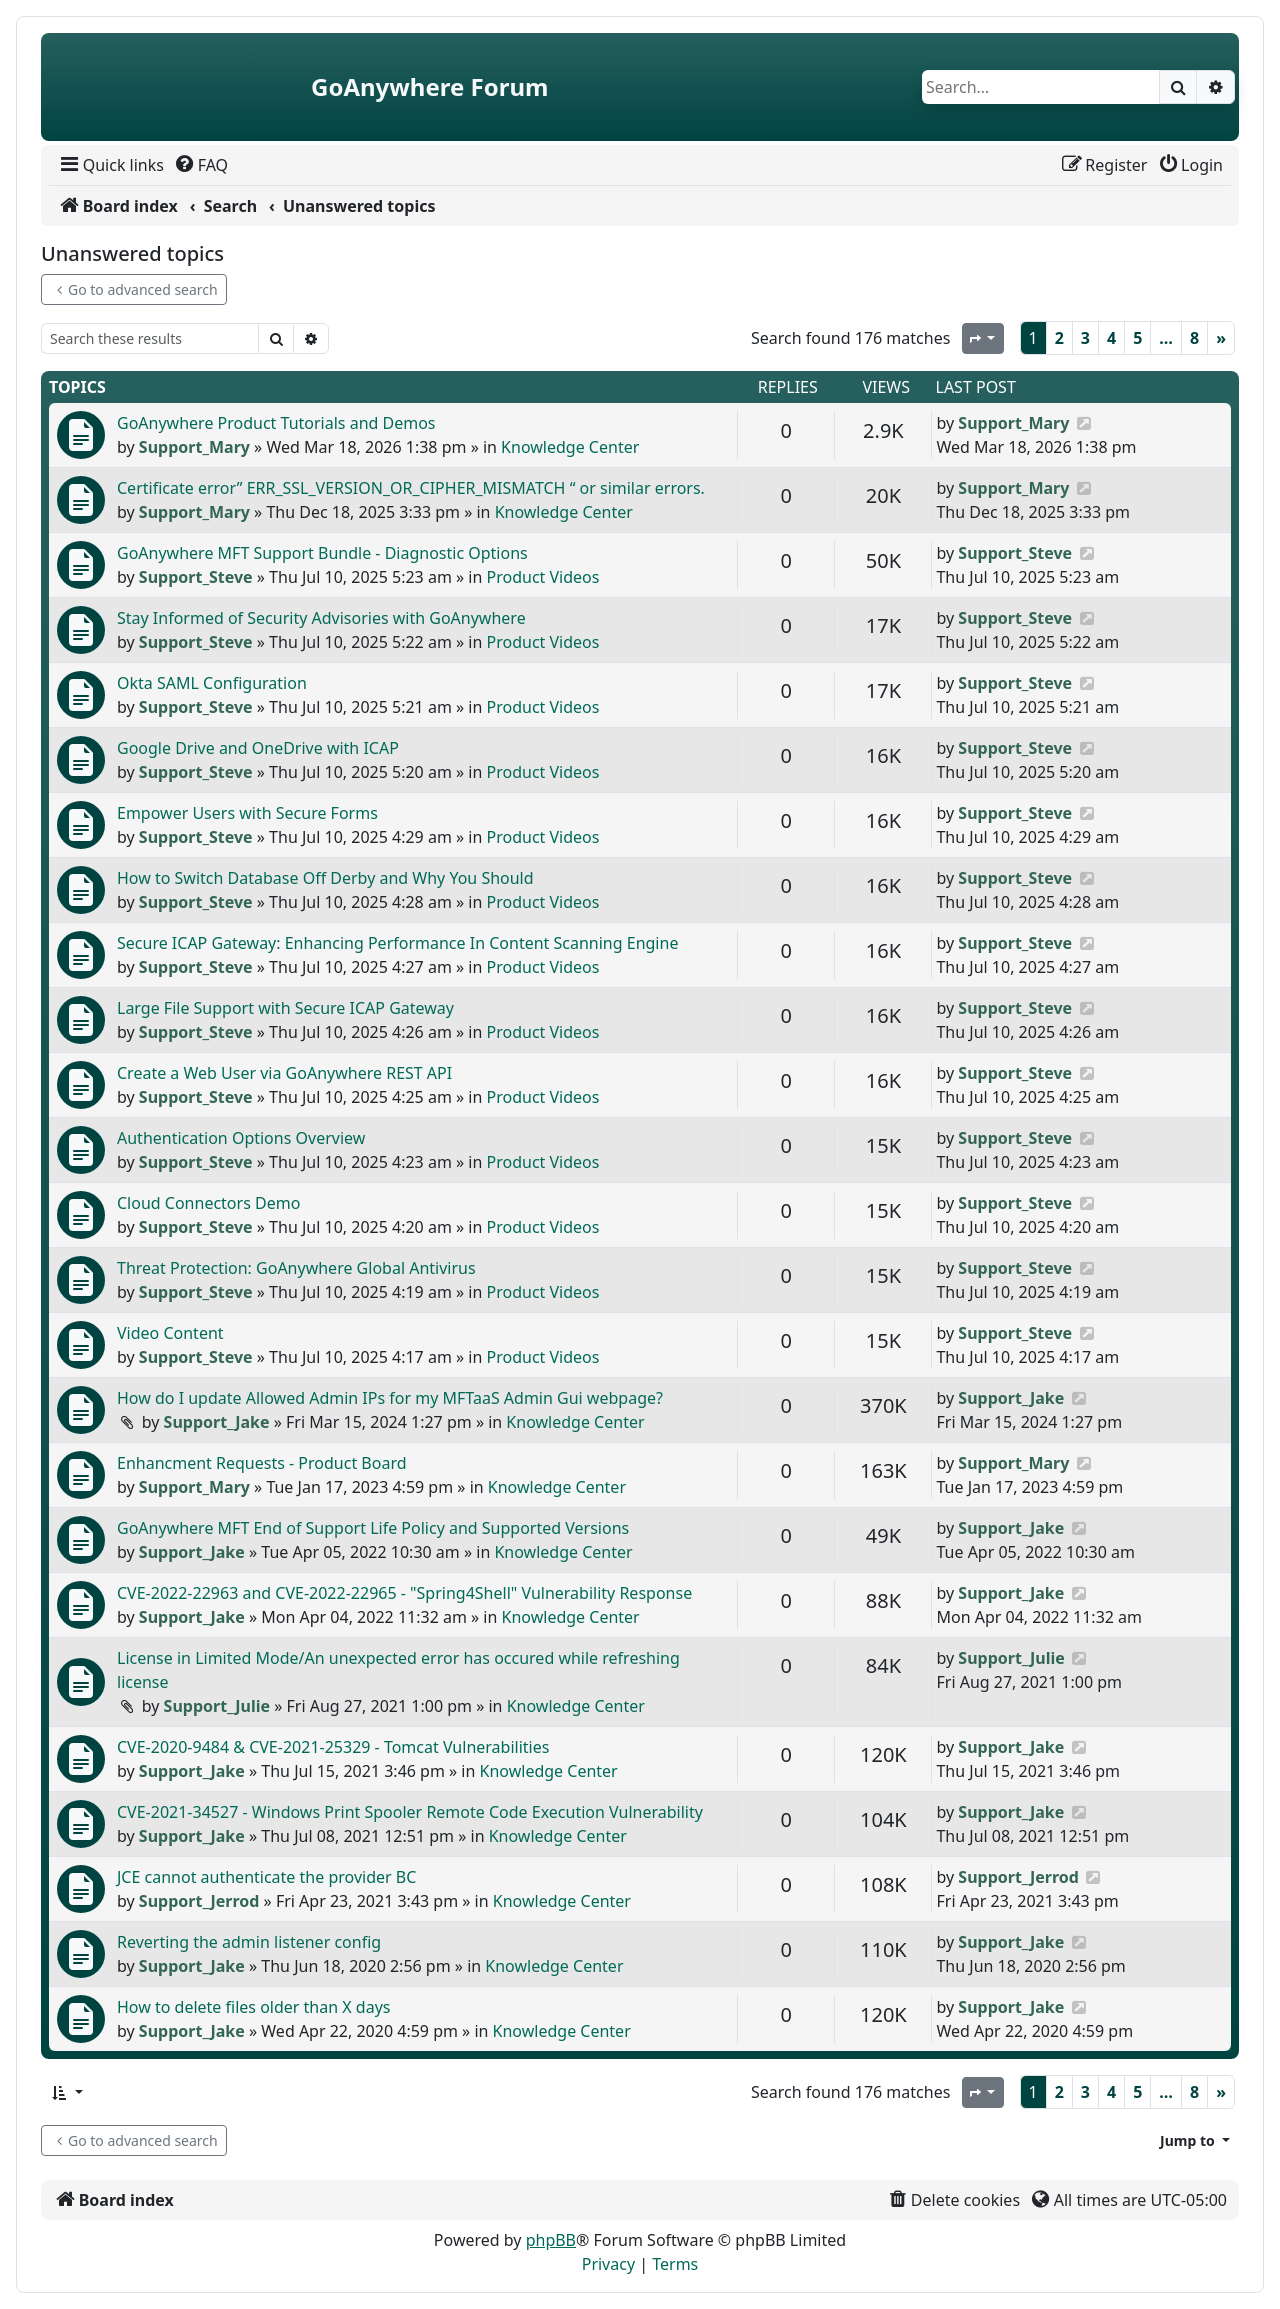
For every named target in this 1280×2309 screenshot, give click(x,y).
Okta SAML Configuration (212, 683)
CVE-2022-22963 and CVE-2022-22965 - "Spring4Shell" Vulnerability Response (404, 1593)
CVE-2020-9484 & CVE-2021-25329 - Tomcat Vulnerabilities (333, 1747)
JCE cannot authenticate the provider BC (266, 1877)
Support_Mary (194, 447)
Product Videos (543, 577)
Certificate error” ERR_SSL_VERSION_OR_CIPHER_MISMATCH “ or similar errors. (411, 488)
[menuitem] (110, 165)
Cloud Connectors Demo (208, 1203)
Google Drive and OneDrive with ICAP (258, 748)
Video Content (170, 1333)
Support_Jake (217, 1422)
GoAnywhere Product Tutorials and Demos (276, 423)
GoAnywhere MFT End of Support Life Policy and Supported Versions (373, 1528)
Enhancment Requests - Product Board (262, 1463)
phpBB (551, 2240)
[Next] (1221, 338)
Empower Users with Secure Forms (247, 813)
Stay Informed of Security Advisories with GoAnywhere (321, 618)
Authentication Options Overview (241, 1138)
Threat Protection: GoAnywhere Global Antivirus (296, 1268)
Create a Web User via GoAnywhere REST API (284, 1073)
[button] (66, 2092)
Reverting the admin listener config (249, 1942)
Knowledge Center (570, 447)
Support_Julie (217, 1706)
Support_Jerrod (199, 1901)
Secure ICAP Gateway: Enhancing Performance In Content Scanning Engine (397, 943)
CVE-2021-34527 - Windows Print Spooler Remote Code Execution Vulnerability (410, 1812)
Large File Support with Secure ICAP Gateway (285, 1008)
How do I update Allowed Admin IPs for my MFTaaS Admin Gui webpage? (390, 1398)
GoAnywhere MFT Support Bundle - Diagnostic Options (322, 553)
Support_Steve (196, 577)
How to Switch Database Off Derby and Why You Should (325, 878)
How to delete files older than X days (253, 2007)
